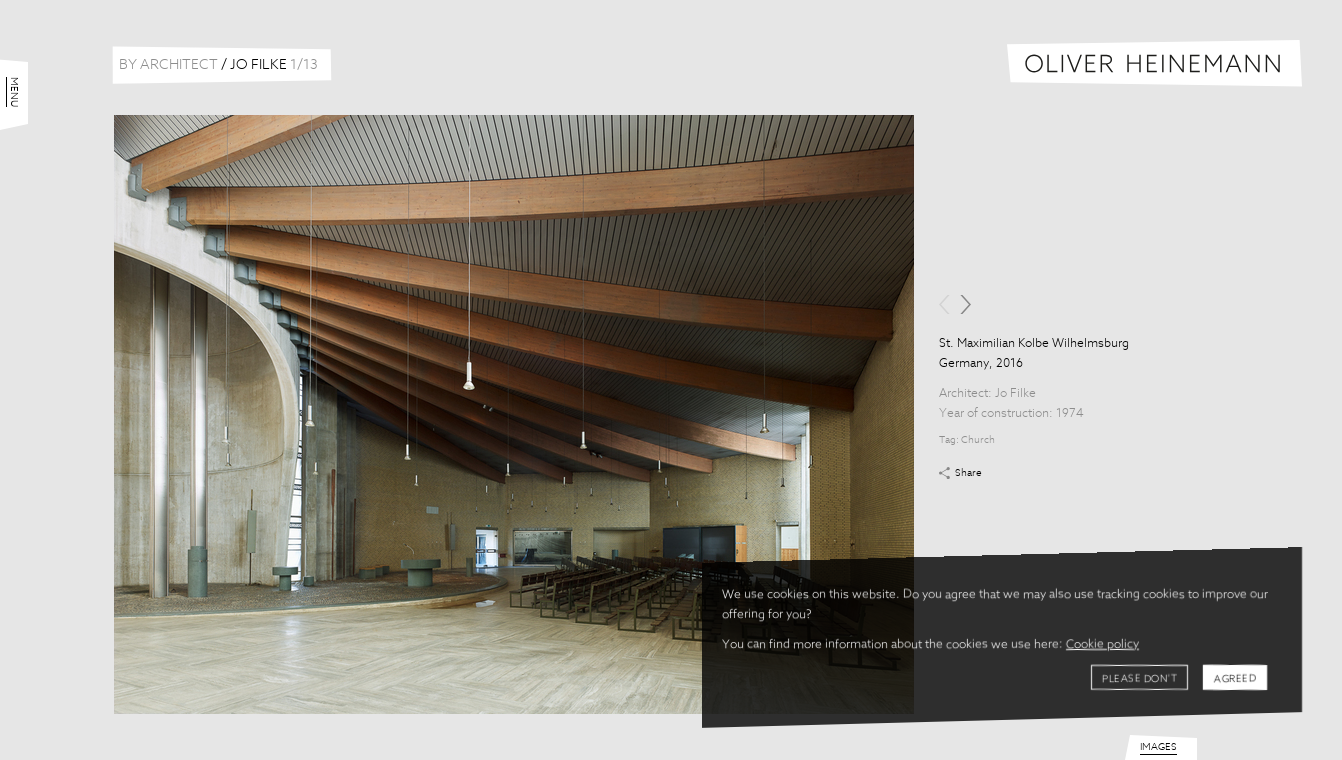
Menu (14, 92)
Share (968, 473)
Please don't (1139, 679)
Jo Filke (1015, 394)
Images (1158, 747)
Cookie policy (1102, 645)
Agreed (1235, 679)
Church (978, 440)
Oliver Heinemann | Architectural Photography (1154, 63)
